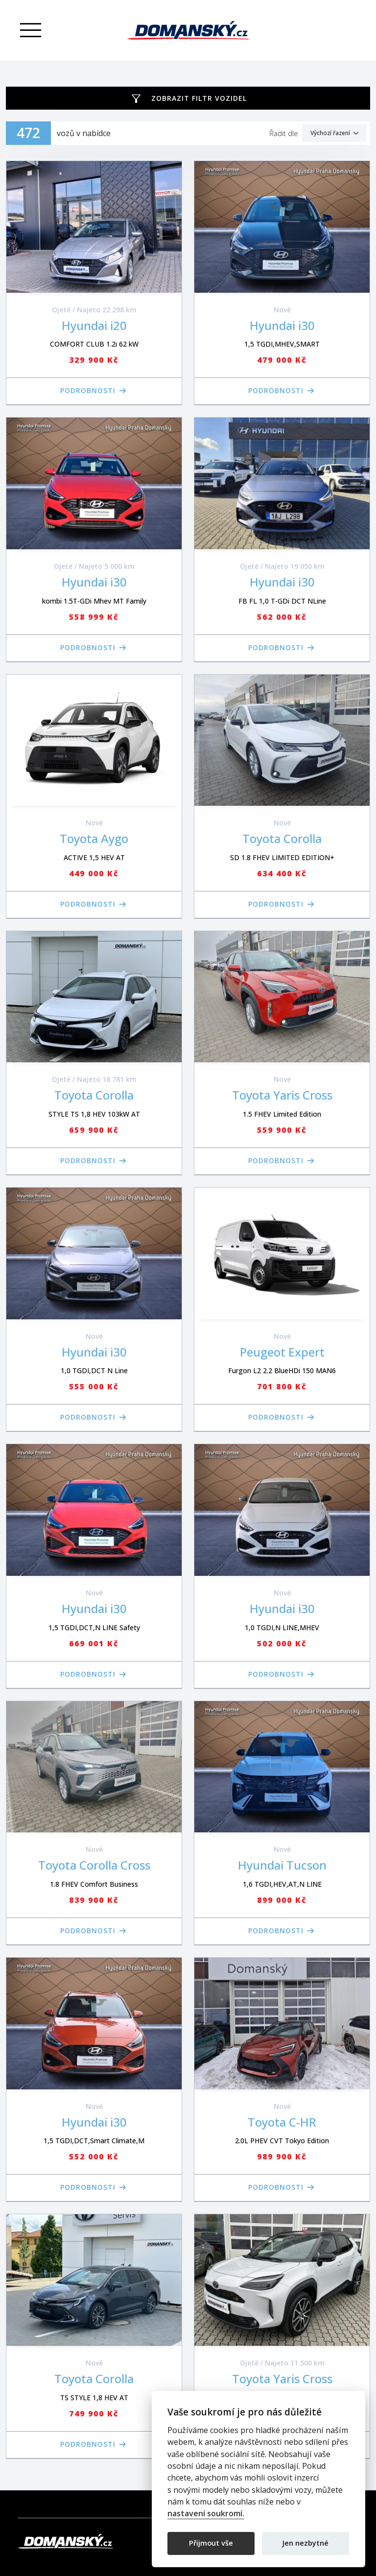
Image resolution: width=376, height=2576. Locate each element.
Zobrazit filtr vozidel (199, 98)
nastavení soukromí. (205, 2514)
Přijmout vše (211, 2543)
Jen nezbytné (305, 2543)
